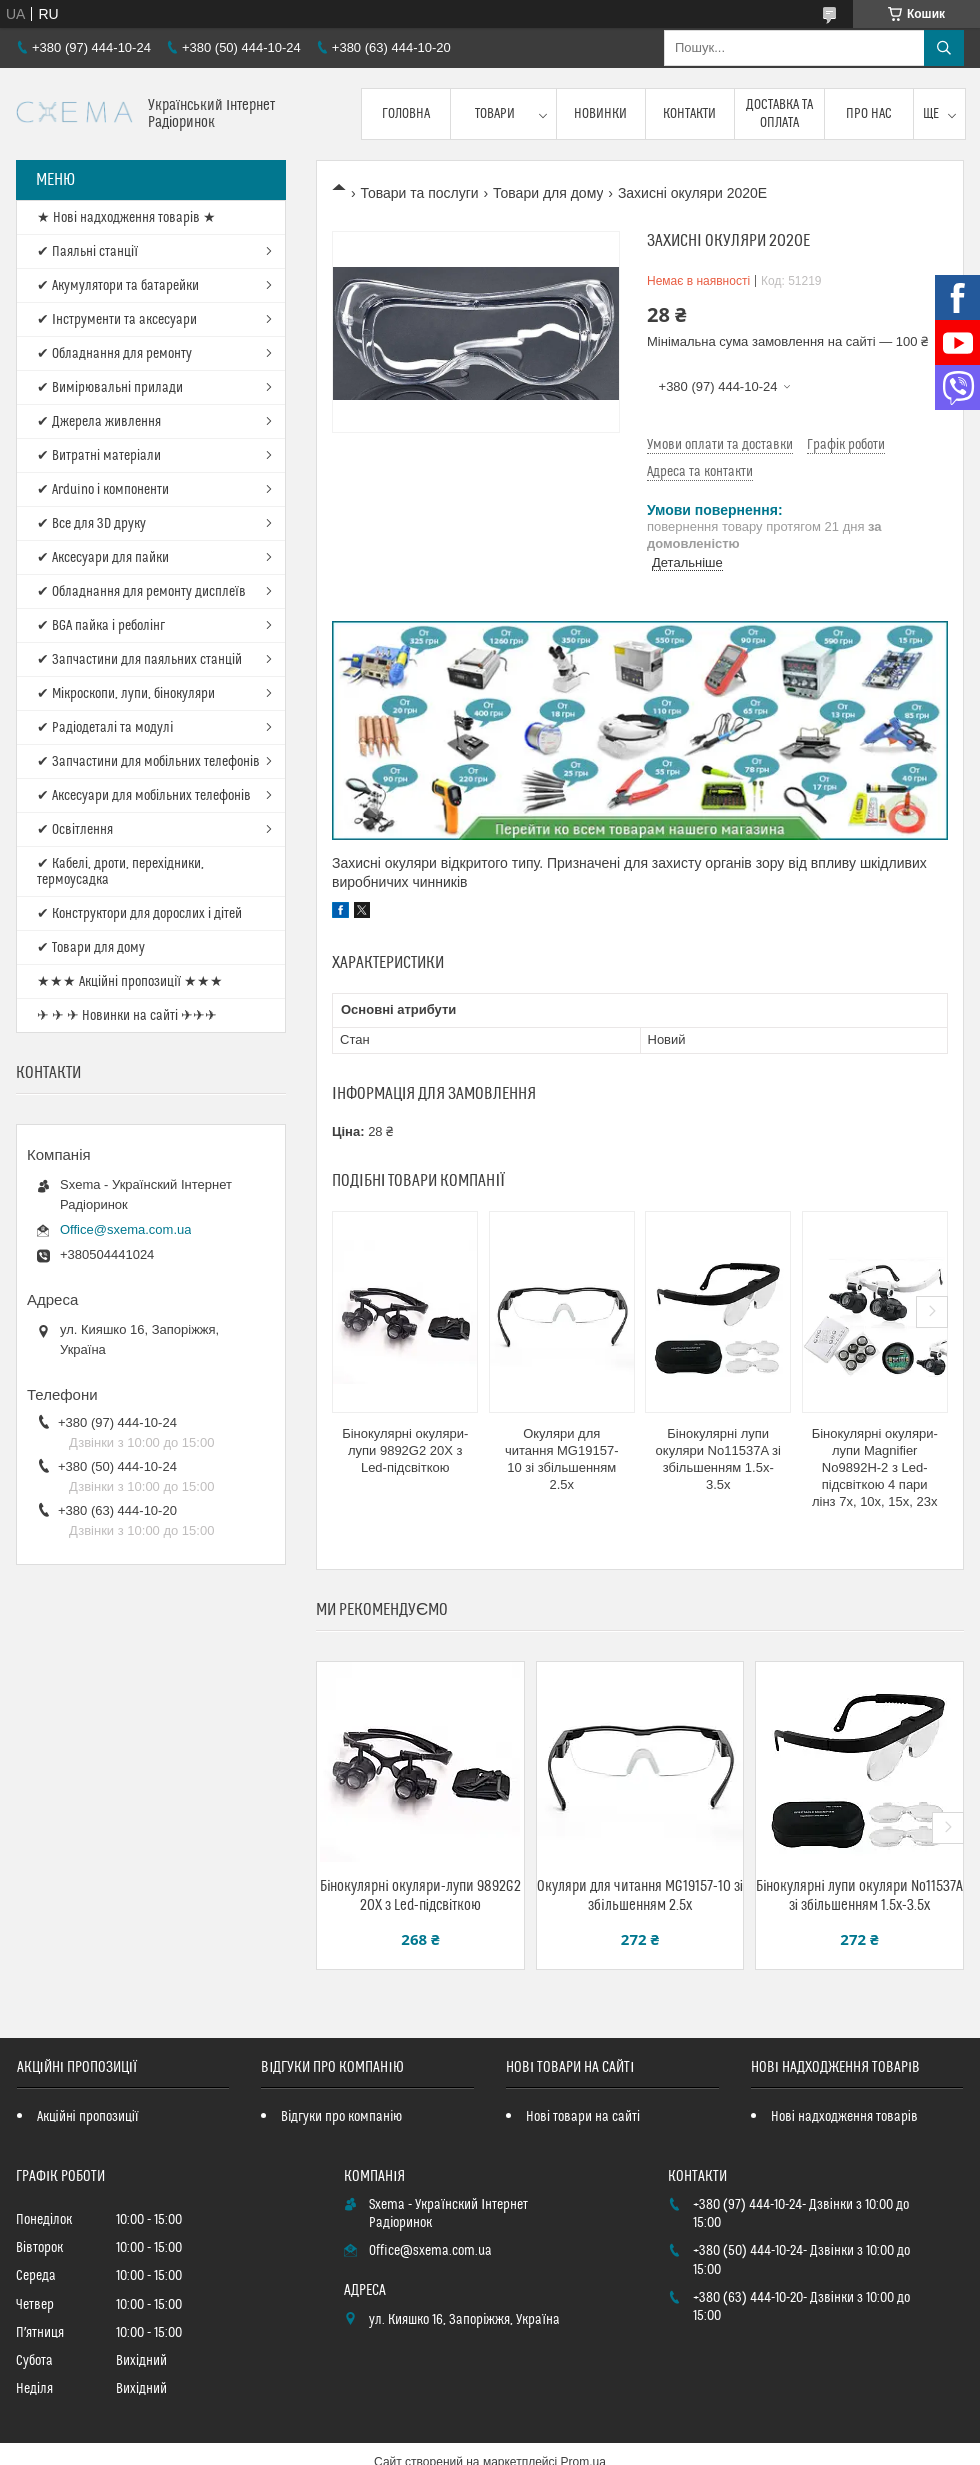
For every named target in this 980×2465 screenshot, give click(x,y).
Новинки (600, 114)
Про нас (869, 114)
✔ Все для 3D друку (91, 524)
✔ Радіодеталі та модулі (105, 728)
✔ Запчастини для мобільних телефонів (148, 762)
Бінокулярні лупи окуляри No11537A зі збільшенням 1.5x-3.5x (718, 1459)
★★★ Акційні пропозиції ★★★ (130, 982)
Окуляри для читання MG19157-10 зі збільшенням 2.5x (562, 1459)
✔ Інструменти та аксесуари (117, 320)
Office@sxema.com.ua (125, 1229)
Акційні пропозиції (88, 2117)
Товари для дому (548, 193)
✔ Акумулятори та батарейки (118, 286)
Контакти (689, 114)
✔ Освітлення (75, 830)
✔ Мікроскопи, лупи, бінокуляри (126, 694)
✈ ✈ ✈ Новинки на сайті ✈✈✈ (127, 1016)
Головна (406, 114)
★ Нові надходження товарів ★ (126, 218)
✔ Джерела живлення (99, 422)
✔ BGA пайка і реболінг (101, 626)
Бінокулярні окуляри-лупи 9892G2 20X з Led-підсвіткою (405, 1450)
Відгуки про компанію (341, 2117)
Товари (495, 114)
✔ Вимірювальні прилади (110, 388)
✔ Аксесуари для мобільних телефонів (144, 796)
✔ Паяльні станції (87, 252)
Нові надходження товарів (844, 2117)
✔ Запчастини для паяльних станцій (139, 660)
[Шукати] (944, 48)
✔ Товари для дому (91, 948)
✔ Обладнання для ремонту (114, 354)
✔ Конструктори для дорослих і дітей (139, 914)
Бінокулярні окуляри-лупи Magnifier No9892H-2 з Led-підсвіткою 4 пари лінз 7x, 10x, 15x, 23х (875, 1467)
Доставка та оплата (779, 114)
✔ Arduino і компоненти (103, 490)
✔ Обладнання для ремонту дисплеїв (141, 592)
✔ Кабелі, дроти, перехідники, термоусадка (120, 872)
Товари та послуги (419, 193)
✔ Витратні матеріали (99, 456)
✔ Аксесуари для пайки (103, 558)
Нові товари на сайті (583, 2117)
